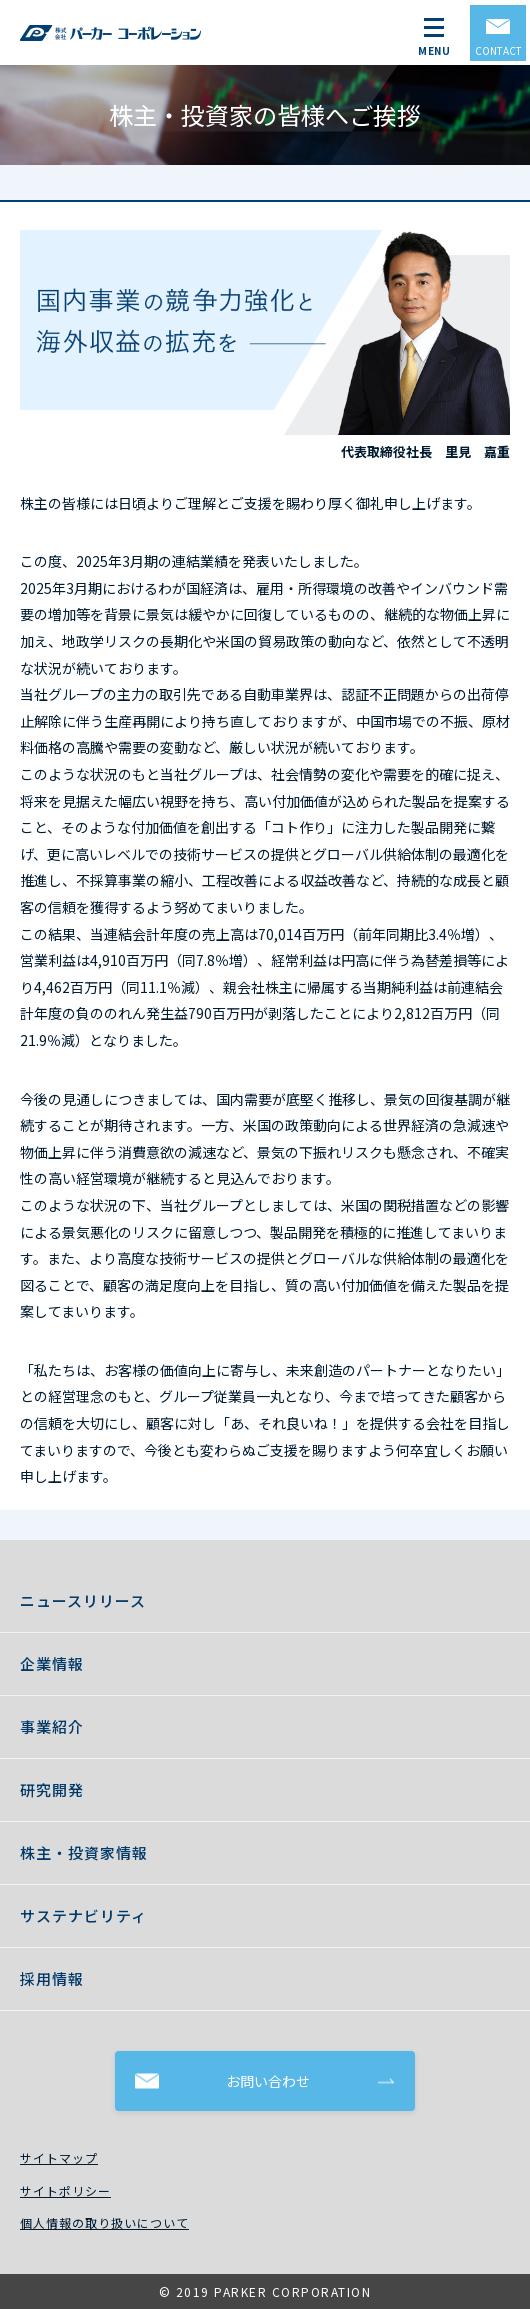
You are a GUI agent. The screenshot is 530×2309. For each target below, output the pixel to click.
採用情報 (52, 1978)
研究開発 (52, 1789)
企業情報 (52, 1663)
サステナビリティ (83, 1915)
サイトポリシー (65, 2190)
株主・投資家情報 (84, 1852)
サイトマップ (59, 2157)
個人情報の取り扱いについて (104, 2222)
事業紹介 (52, 1726)
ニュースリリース (83, 1600)
